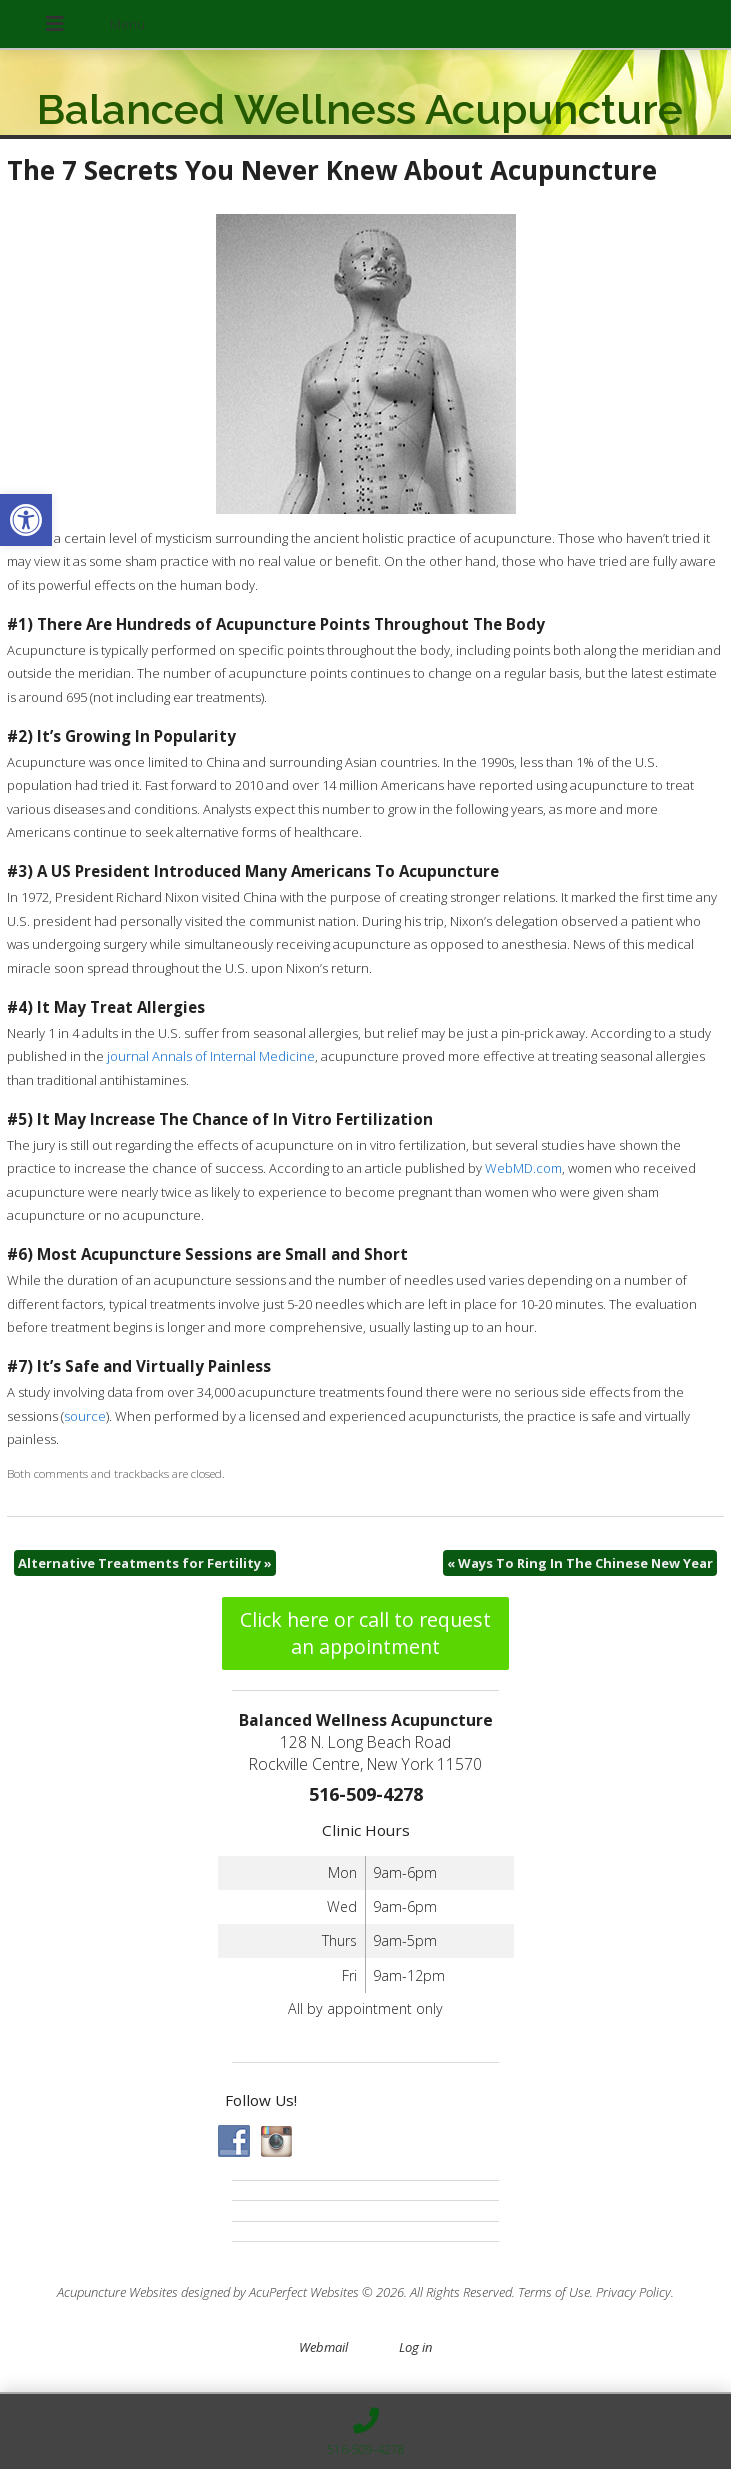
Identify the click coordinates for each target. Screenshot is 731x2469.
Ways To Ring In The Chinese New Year (580, 1563)
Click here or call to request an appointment (365, 1633)
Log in (415, 2347)
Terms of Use (554, 2292)
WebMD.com (523, 1168)
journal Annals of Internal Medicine (211, 1056)
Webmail (323, 2347)
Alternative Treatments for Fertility (145, 1563)
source (85, 1416)
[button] (26, 520)
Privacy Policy (633, 2292)
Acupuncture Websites (117, 2292)
